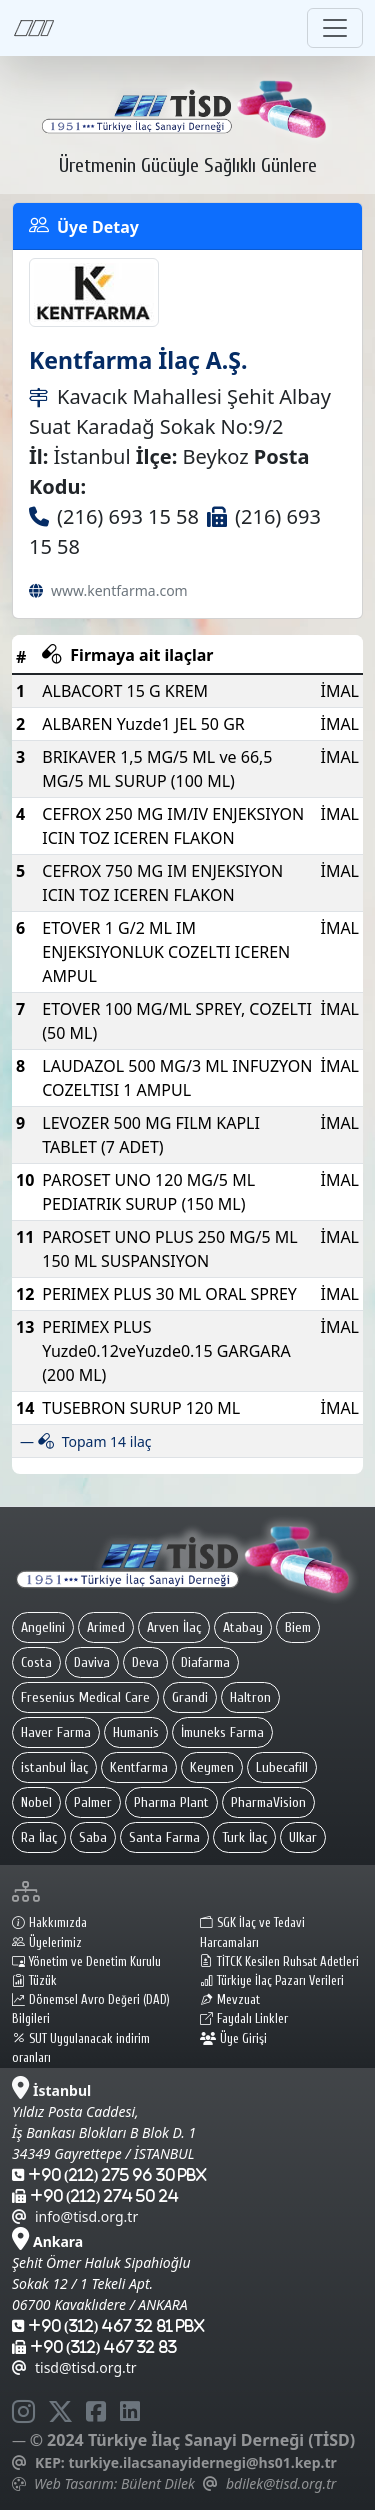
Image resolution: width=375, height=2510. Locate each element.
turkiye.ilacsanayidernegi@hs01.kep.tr (202, 2462)
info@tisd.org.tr (75, 2216)
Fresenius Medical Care (85, 1697)
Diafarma (205, 1662)
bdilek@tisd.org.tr (281, 2483)
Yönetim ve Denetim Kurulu (86, 1962)
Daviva (92, 1662)
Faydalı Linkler (244, 2019)
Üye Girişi (233, 2039)
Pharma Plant (171, 1802)
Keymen (212, 1767)
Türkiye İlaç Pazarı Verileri (272, 1981)
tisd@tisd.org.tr (74, 2367)
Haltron (250, 1697)
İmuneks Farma (222, 1732)
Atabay (243, 1627)
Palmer (93, 1802)
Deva (145, 1662)
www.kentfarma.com (119, 590)
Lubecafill (282, 1767)
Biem (298, 1627)
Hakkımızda (49, 1923)
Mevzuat (230, 2000)
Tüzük (34, 1981)
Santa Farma (164, 1837)
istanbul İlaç (54, 1767)
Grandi (190, 1697)
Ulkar (303, 1837)
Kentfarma (139, 1767)
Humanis (136, 1732)
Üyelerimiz (47, 1943)
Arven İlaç (174, 1627)
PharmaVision (268, 1802)
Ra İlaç (39, 1837)
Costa (36, 1662)
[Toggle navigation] (335, 28)
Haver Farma (56, 1732)
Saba (93, 1837)
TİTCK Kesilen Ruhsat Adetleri (279, 1962)
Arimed (106, 1627)
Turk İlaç (244, 1837)
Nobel (36, 1802)
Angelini (43, 1627)
